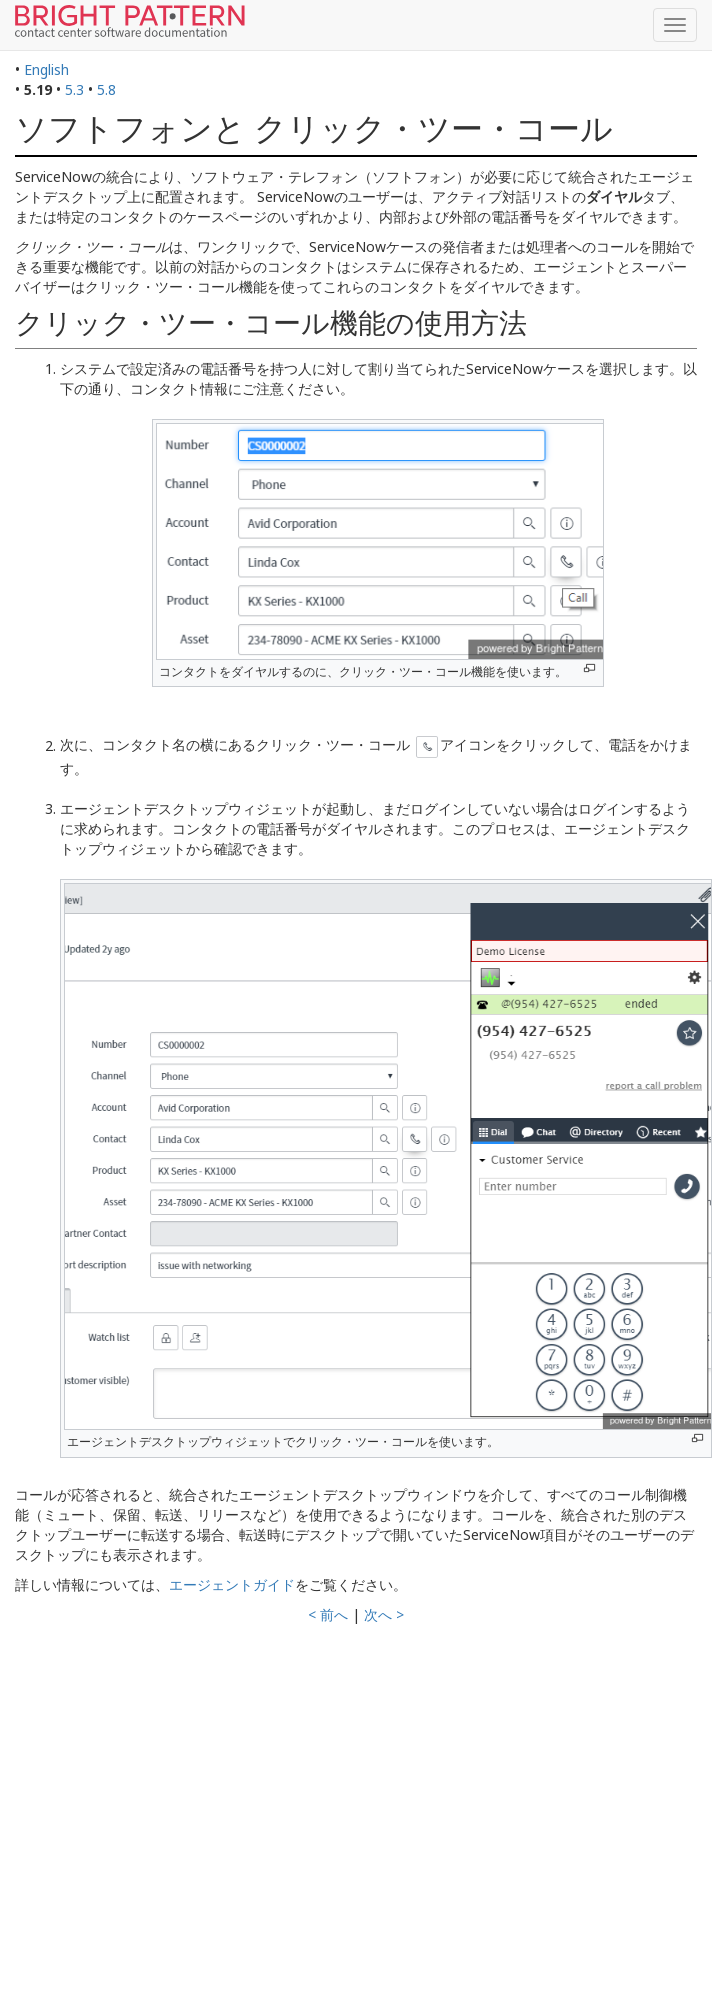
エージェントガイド (232, 1584)
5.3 (74, 89)
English (46, 69)
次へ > (384, 1614)
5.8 (106, 89)
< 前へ (328, 1614)
